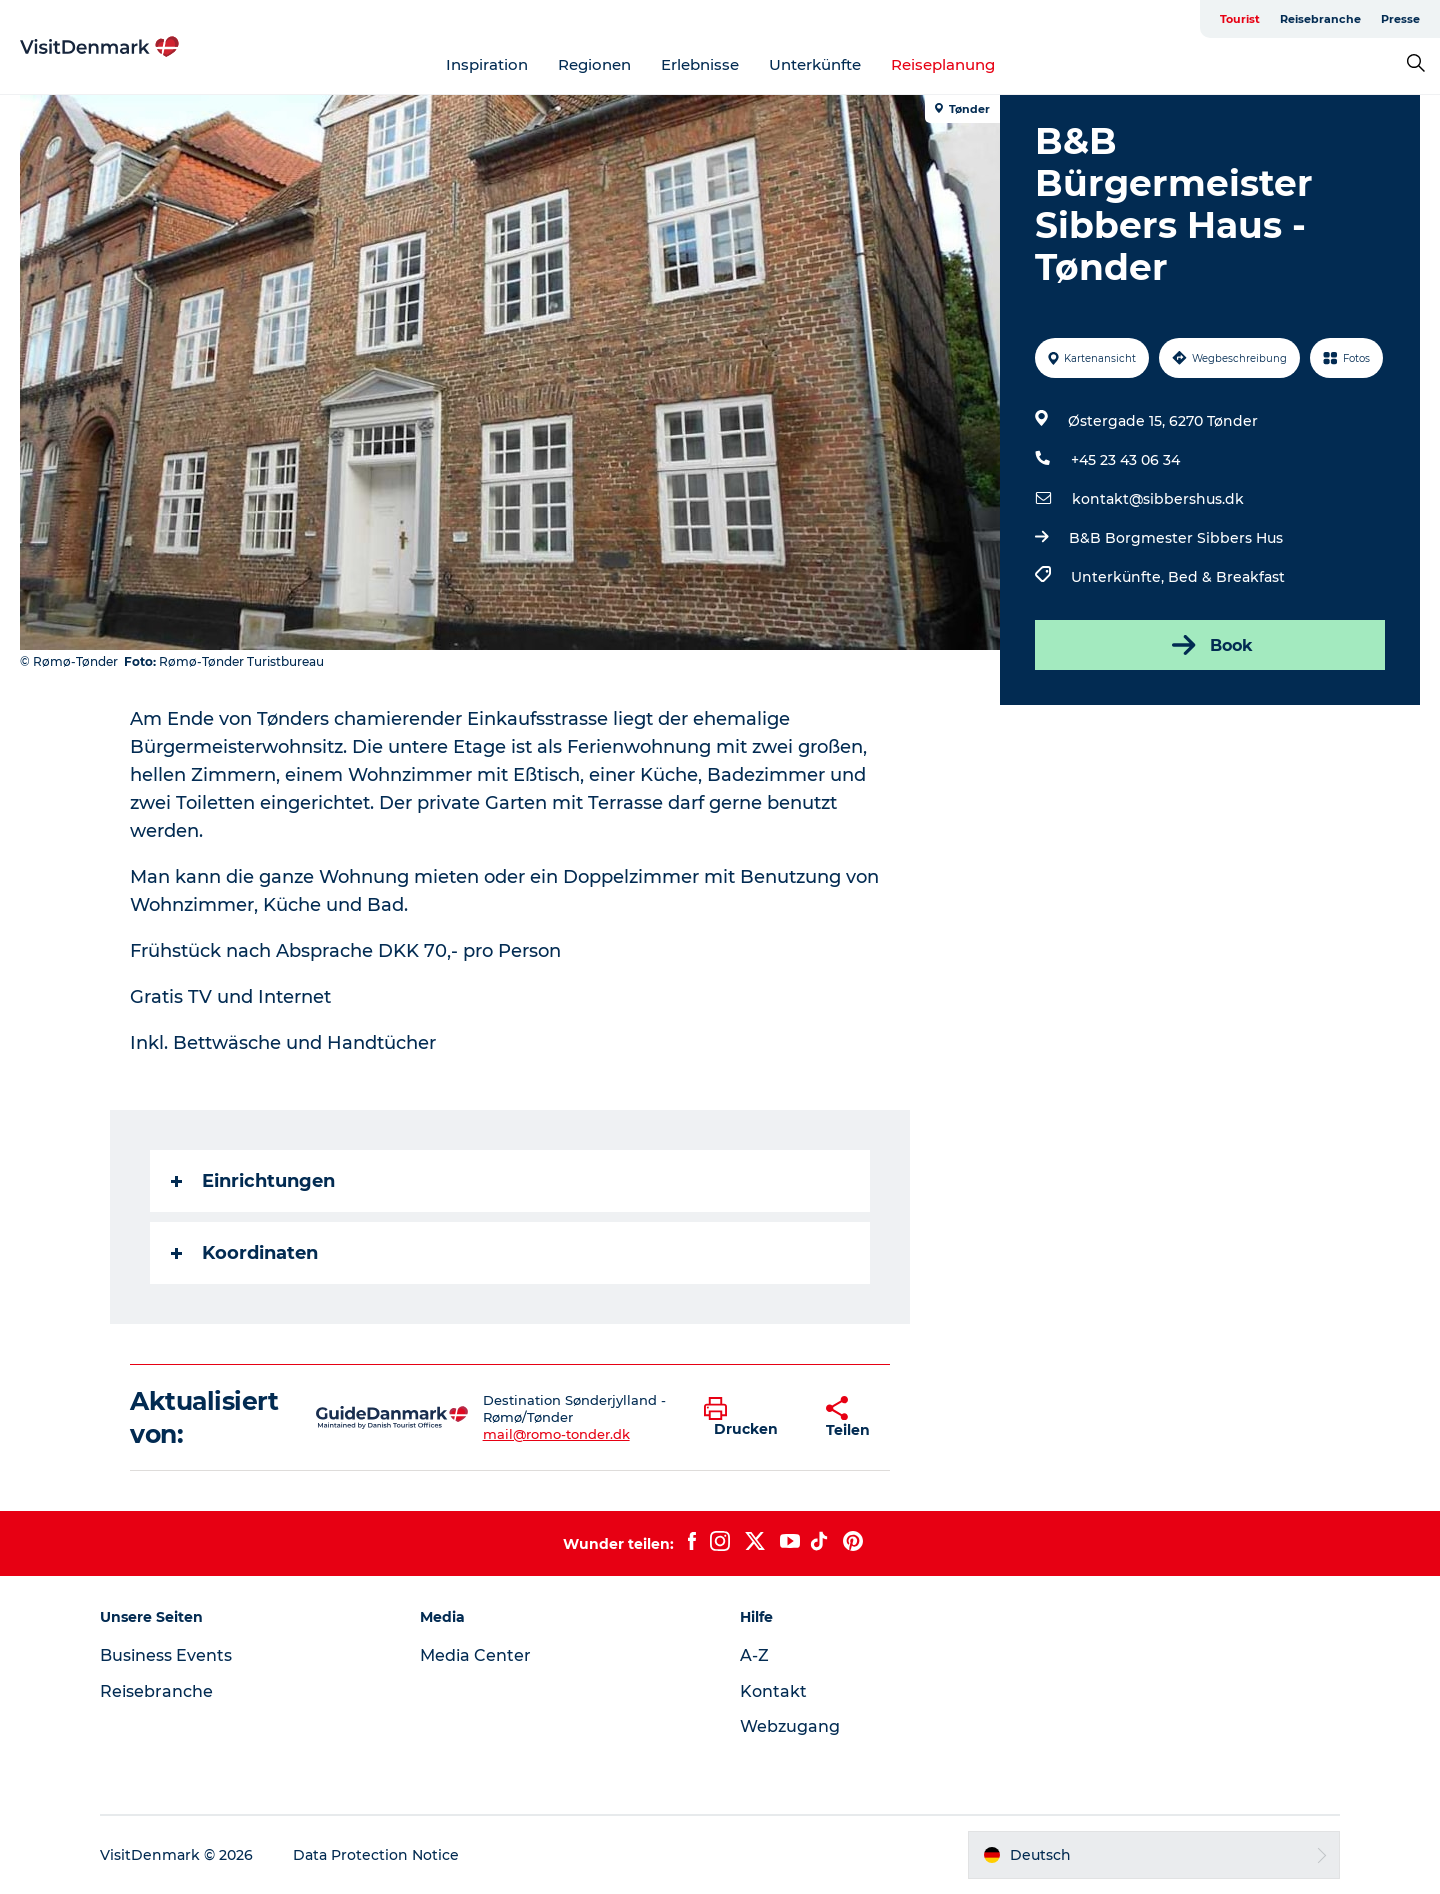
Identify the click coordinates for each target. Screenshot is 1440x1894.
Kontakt (773, 1691)
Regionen (594, 64)
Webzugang (790, 1726)
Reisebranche (1320, 19)
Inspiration (487, 64)
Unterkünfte (815, 64)
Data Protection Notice (376, 1855)
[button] (750, 1418)
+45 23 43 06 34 (1125, 460)
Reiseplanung (943, 64)
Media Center (475, 1655)
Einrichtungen (253, 1181)
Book (1210, 645)
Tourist (1240, 19)
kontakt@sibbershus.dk (1158, 499)
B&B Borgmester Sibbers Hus (1176, 538)
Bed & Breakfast (1226, 577)
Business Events (166, 1655)
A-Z (754, 1655)
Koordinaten (244, 1253)
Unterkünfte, (1119, 577)
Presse (1400, 19)
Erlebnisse (700, 64)
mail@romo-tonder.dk (556, 1434)
